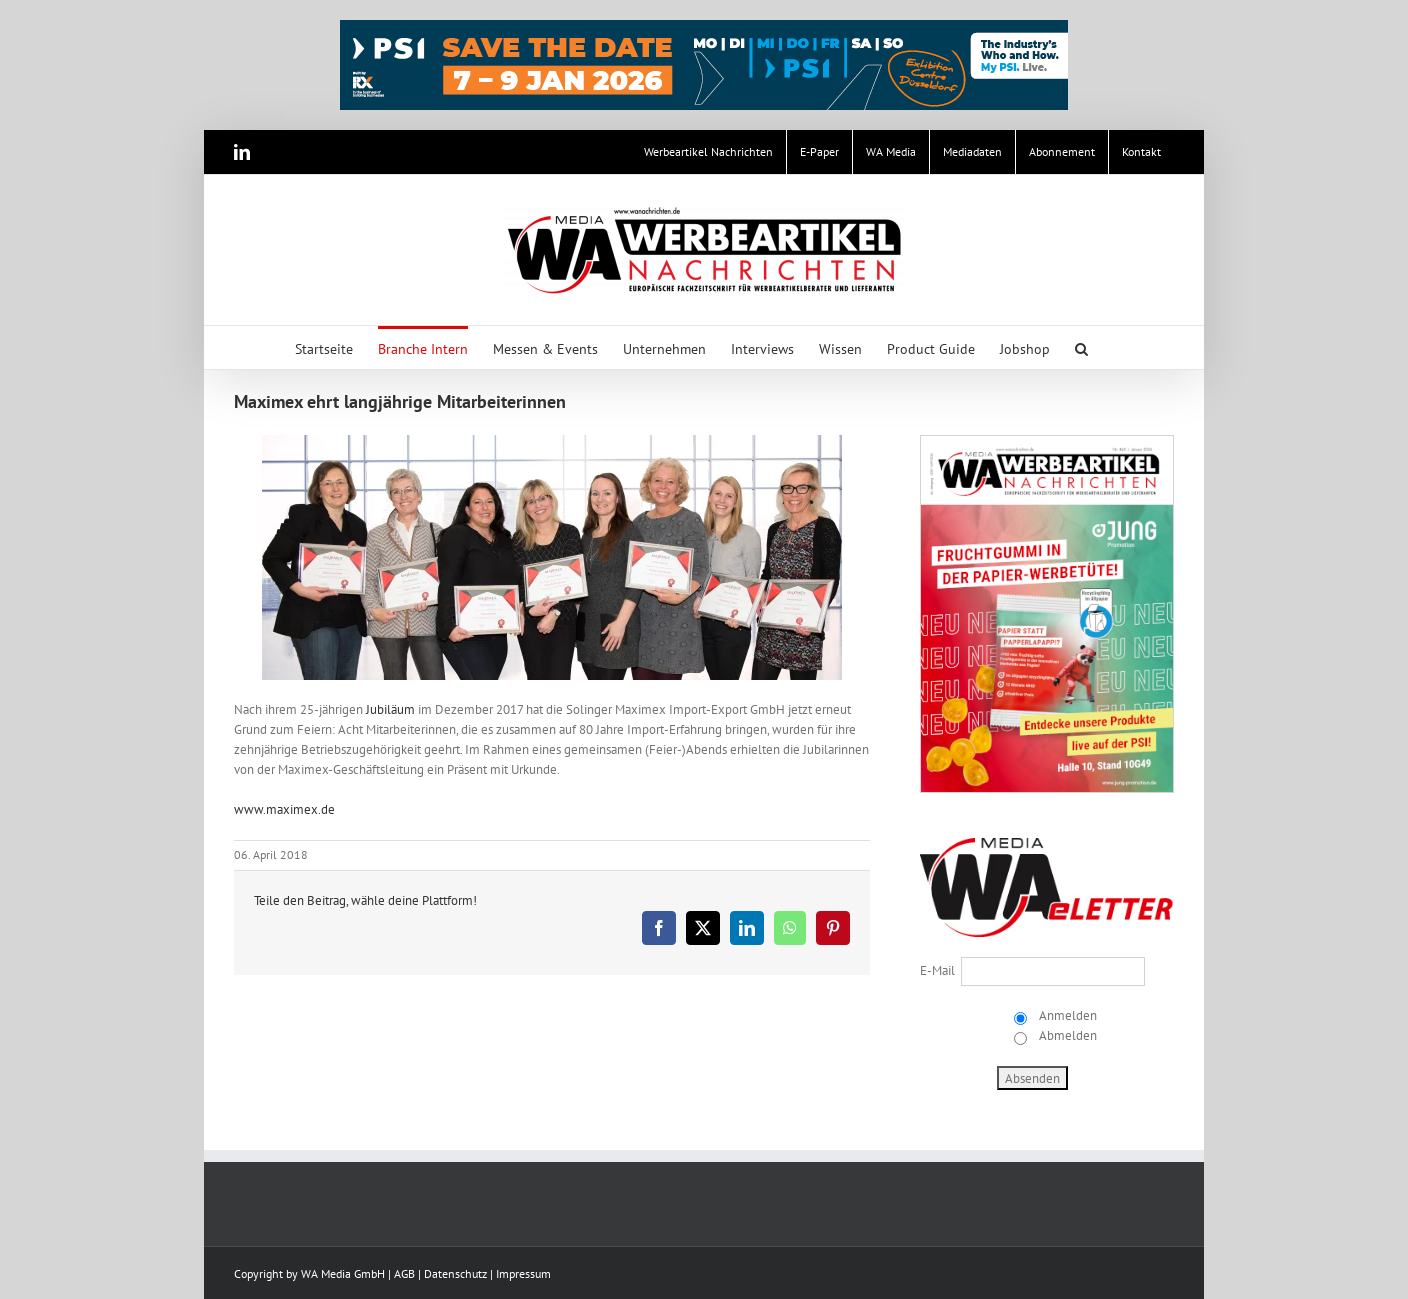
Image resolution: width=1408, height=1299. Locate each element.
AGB (404, 1273)
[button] (1081, 347)
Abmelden (1066, 1035)
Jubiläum (390, 709)
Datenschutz (455, 1273)
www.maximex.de (284, 809)
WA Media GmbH (343, 1273)
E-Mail (937, 970)
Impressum (523, 1273)
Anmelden (1066, 1015)
